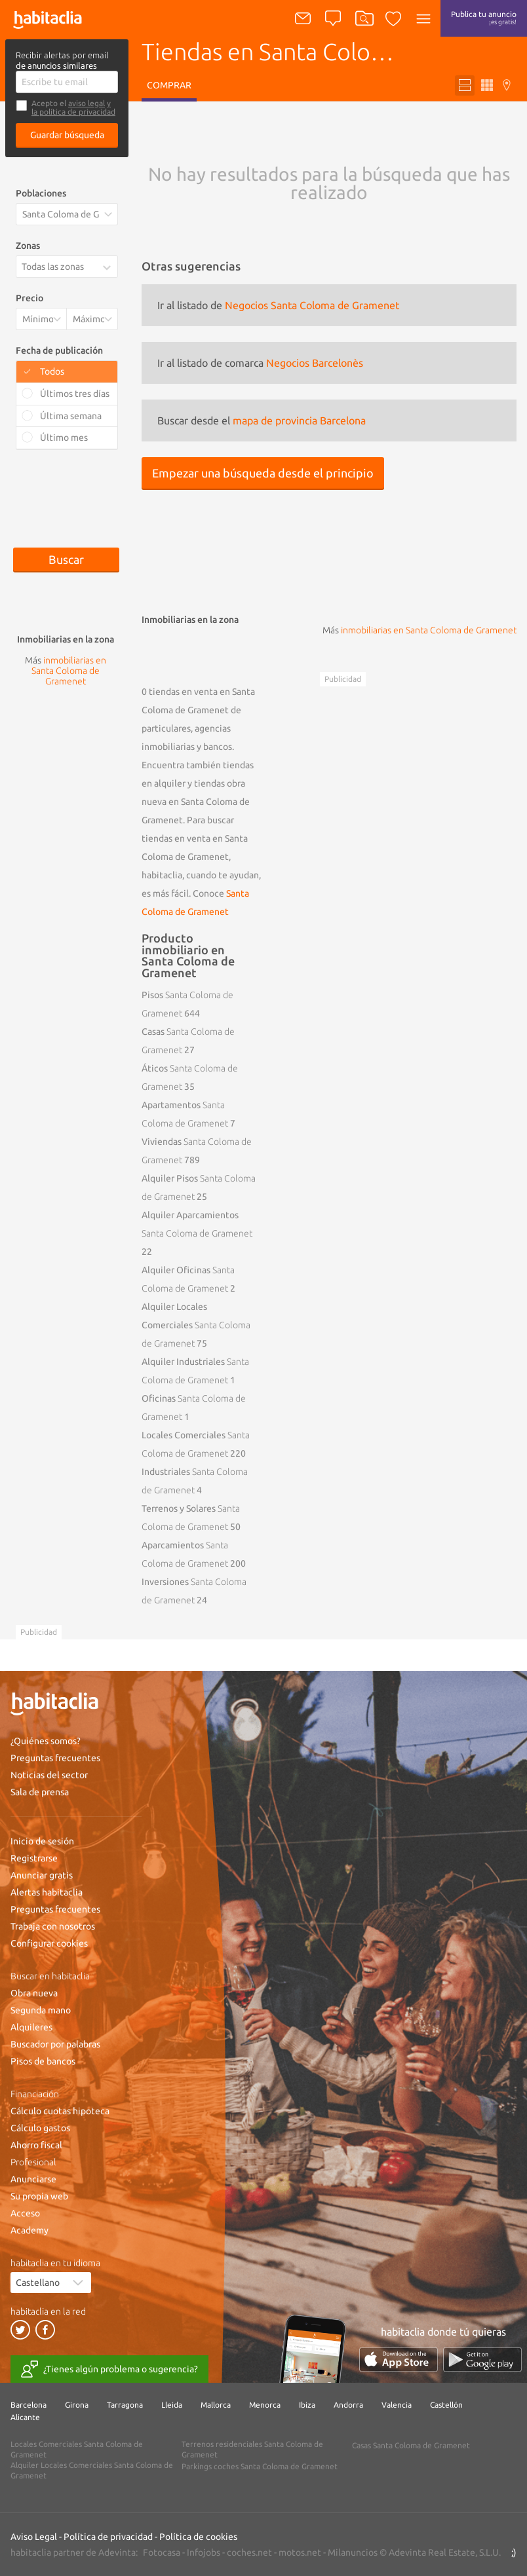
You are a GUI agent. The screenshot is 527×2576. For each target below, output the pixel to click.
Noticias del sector (49, 1775)
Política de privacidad (108, 2536)
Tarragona (125, 2404)
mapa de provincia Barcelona (299, 420)
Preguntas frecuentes (55, 1758)
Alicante (25, 2417)
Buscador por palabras (55, 2044)
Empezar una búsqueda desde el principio (263, 472)
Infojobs (203, 2552)
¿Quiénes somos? (45, 1741)
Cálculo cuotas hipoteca (59, 2111)
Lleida (171, 2404)
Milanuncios (353, 2552)
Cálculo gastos (40, 2128)
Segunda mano (40, 2010)
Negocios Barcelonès (314, 363)
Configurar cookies (49, 1943)
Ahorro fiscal (36, 2145)
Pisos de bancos (42, 2061)
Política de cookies (198, 2536)
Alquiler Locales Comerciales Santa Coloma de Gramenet (91, 2470)
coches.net (249, 2552)
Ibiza (307, 2404)
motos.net (300, 2552)
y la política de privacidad (73, 107)
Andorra (348, 2404)
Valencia (396, 2404)
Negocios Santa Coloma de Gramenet (312, 305)
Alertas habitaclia (46, 1892)
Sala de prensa (39, 1792)
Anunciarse (33, 2179)
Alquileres (31, 2027)
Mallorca (216, 2404)
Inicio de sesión (42, 1841)
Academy (29, 2230)
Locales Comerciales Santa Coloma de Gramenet (76, 2449)
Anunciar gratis (41, 1875)
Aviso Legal (33, 2536)
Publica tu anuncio (484, 18)
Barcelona (28, 2404)
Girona (76, 2404)
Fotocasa (161, 2552)
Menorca (265, 2404)
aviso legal (86, 103)
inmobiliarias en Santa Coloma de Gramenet (429, 630)
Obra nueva (34, 1993)
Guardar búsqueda (67, 135)
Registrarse (34, 1858)
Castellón (446, 2404)
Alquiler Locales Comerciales (196, 1325)
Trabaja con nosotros (52, 1926)
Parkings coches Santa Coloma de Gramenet (260, 2466)
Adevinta (117, 2552)
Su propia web (39, 2196)
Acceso (25, 2213)
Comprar (169, 85)
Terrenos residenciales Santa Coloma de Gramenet (252, 2449)
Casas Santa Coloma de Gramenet (411, 2445)
